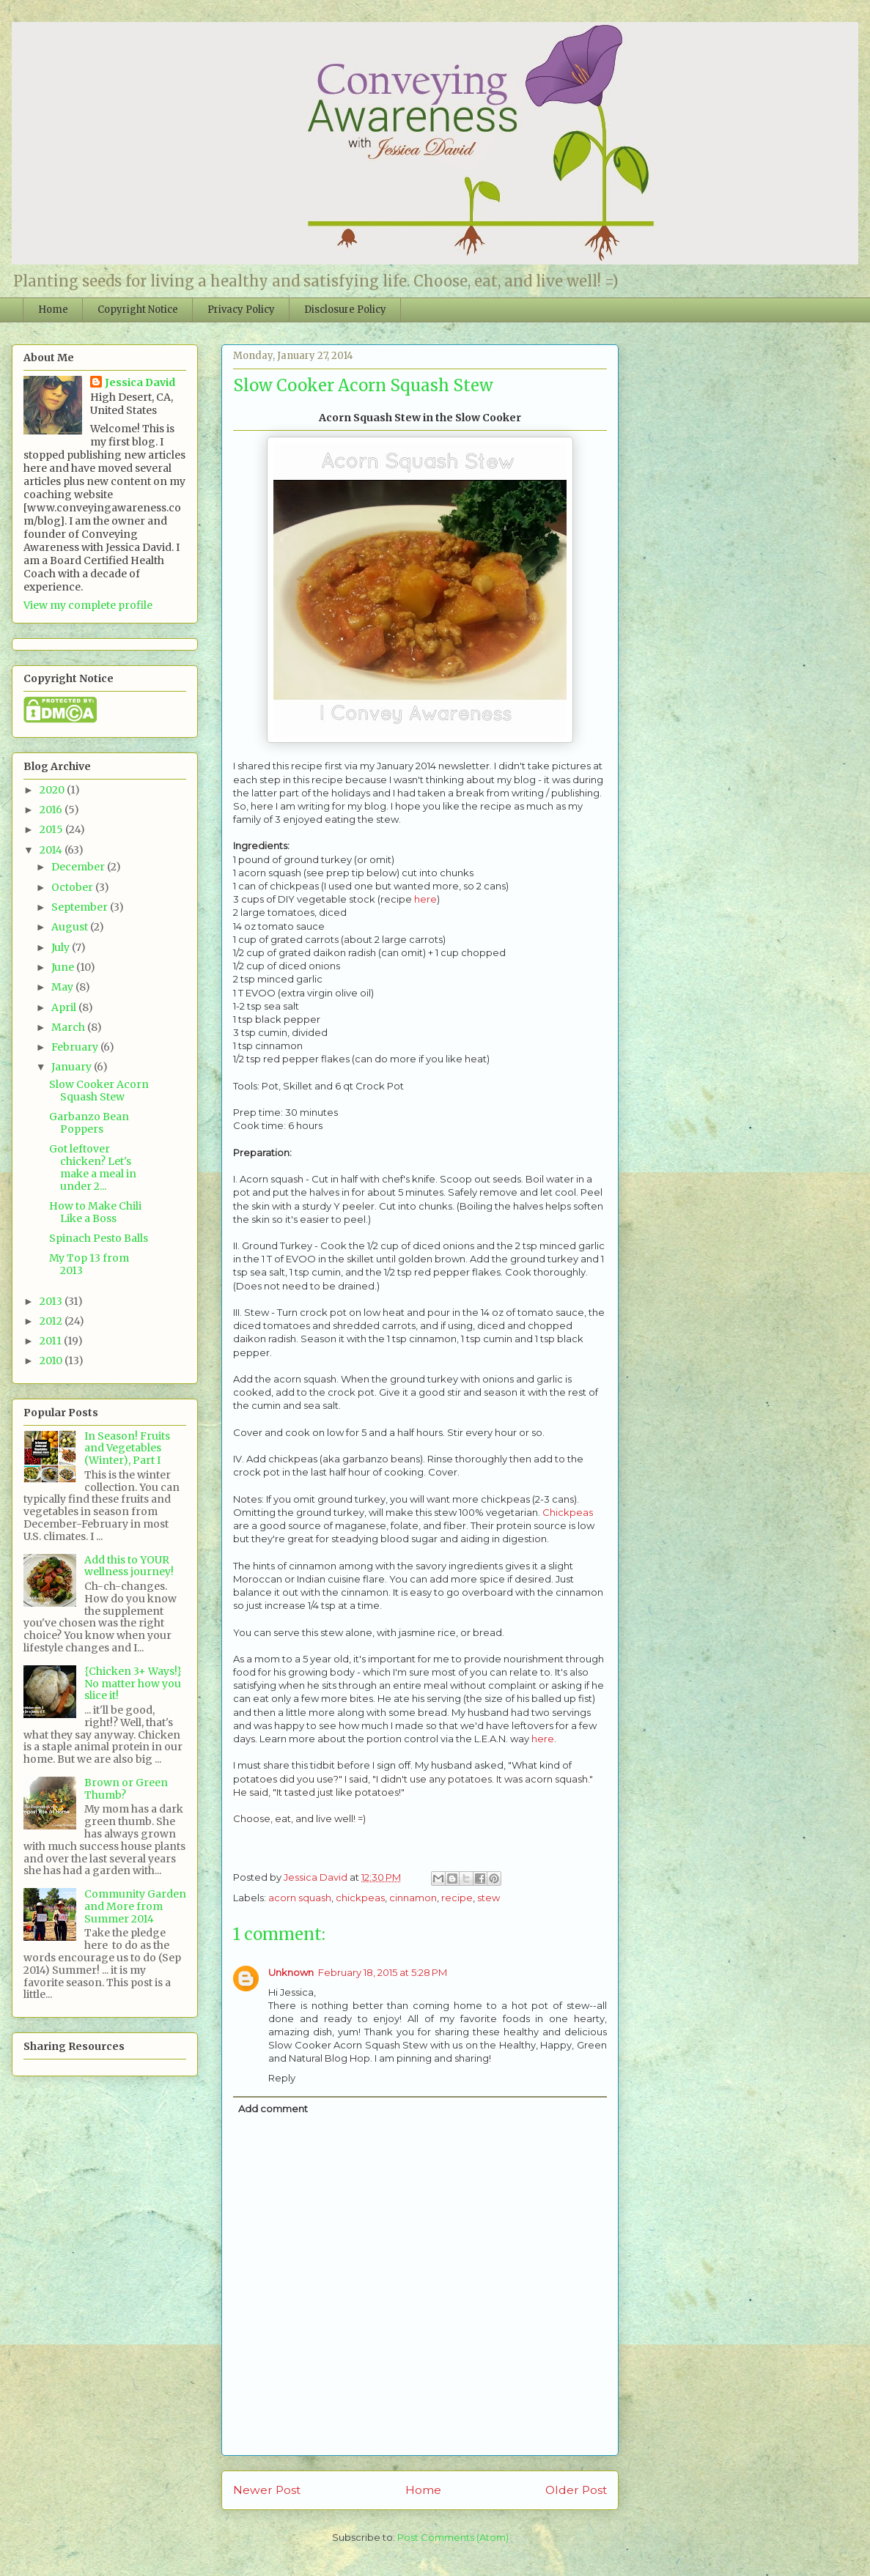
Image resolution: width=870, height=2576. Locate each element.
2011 (52, 1340)
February (75, 1047)
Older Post (576, 2490)
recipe (457, 1897)
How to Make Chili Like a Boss (95, 1212)
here (425, 899)
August (70, 926)
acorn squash (299, 1897)
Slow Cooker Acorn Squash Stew (99, 1090)
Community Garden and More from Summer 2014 (135, 1906)
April (64, 1007)
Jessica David (140, 382)
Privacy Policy (241, 309)
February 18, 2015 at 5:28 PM (382, 1972)
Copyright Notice (137, 309)
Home (53, 309)
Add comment (273, 2108)
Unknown (291, 1972)
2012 (52, 1321)
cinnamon (413, 1897)
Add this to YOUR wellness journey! (129, 1566)
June (63, 967)
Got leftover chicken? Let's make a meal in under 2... (92, 1167)
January (72, 1066)
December (79, 866)
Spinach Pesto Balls (98, 1238)
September (80, 907)
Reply (281, 2078)
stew (488, 1897)
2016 (52, 809)
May (63, 986)
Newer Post (267, 2490)
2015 (52, 829)
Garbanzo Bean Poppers (89, 1123)
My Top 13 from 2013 (89, 1264)
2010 (52, 1360)
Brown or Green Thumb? (126, 1789)
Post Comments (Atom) (453, 2537)
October (73, 887)
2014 (52, 849)
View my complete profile (87, 605)
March (69, 1027)
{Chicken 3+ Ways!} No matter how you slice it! (133, 1684)
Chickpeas (567, 1512)
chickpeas (360, 1897)
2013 (52, 1301)
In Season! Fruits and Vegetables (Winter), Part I (127, 1448)
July (61, 947)
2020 (53, 789)
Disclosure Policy (345, 309)
